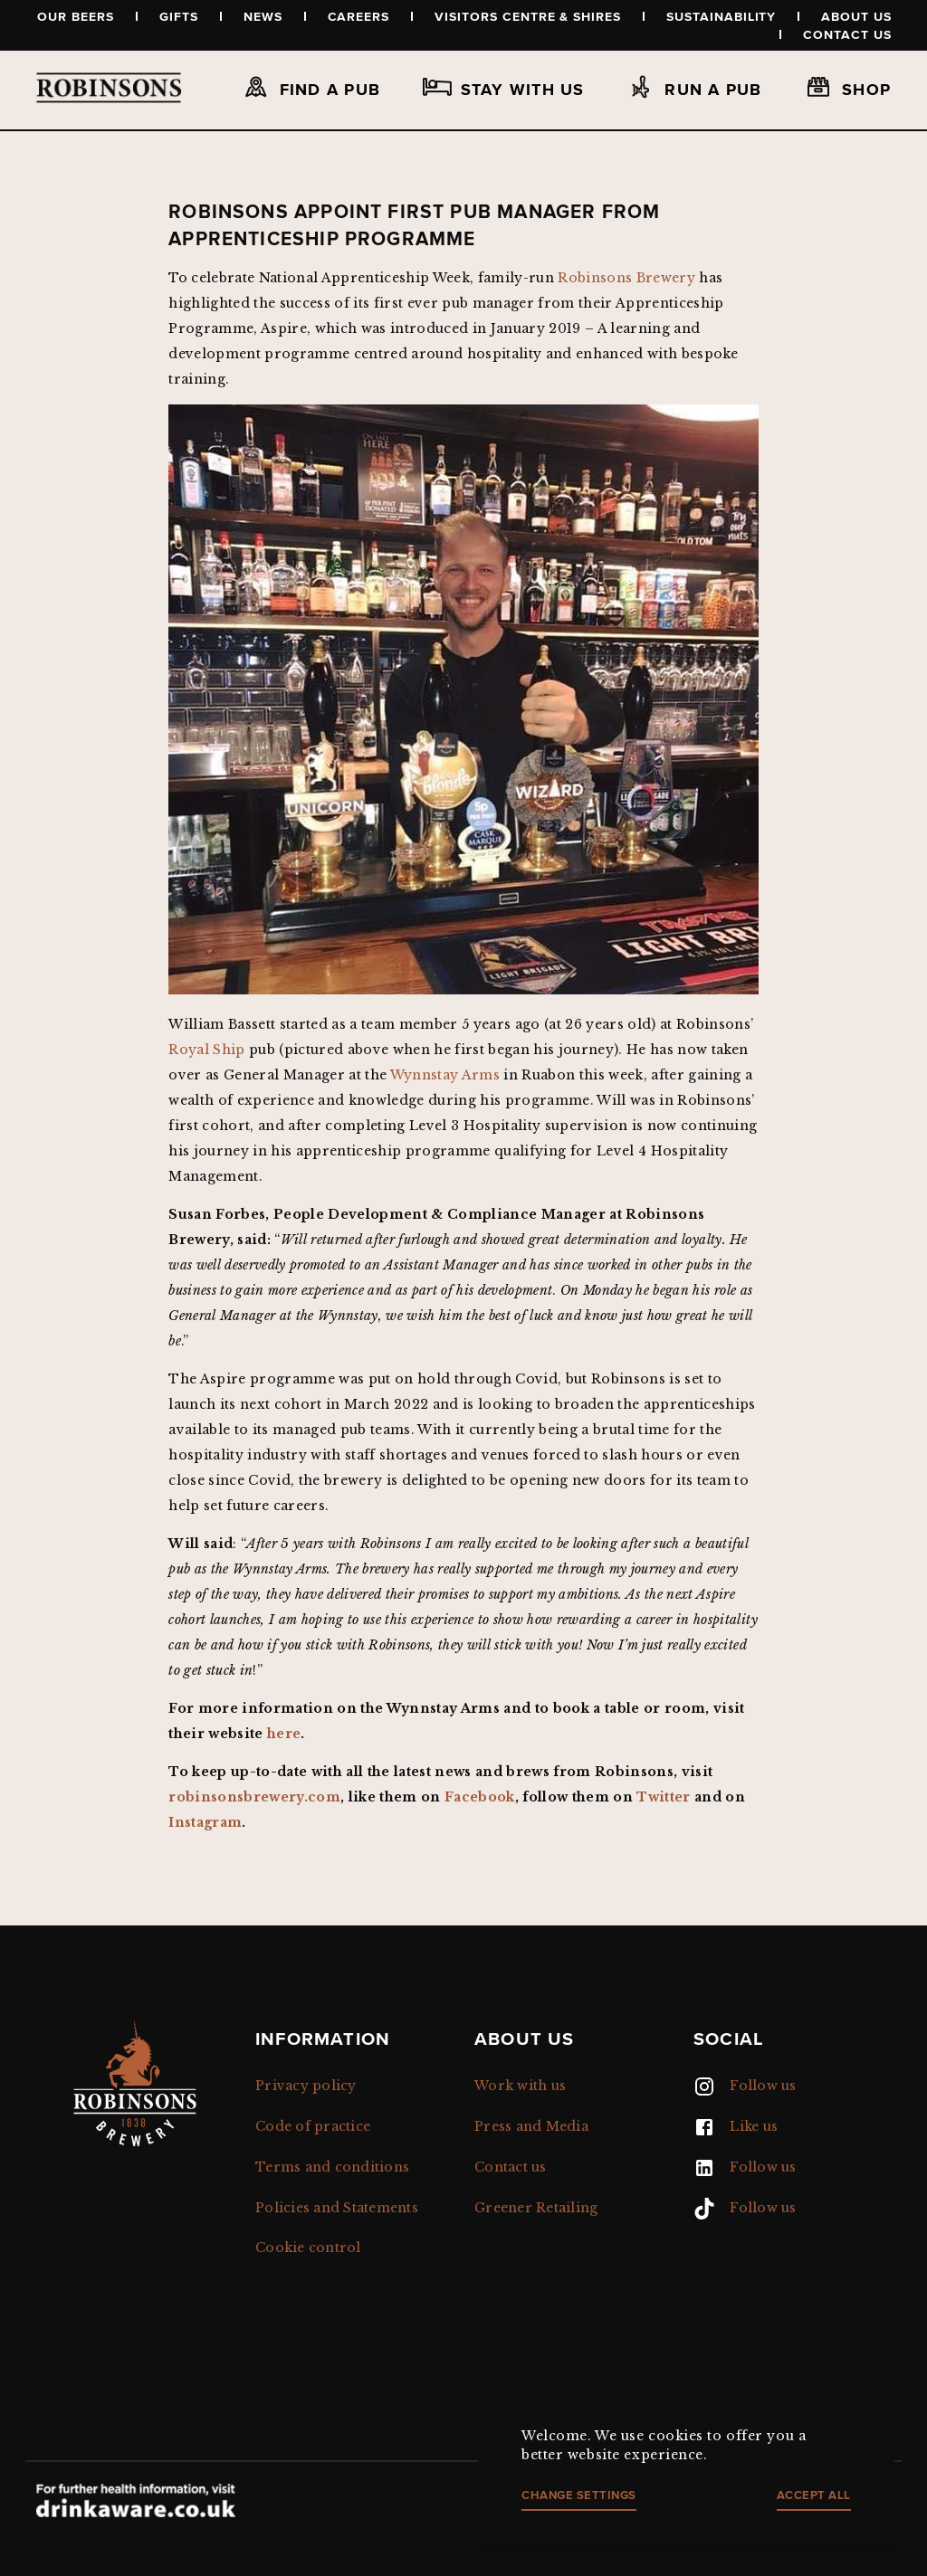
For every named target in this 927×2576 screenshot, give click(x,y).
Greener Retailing (535, 2208)
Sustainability (721, 16)
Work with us (520, 2085)
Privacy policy (306, 2085)
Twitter (663, 1797)
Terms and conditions (332, 2167)
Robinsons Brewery (626, 278)
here (284, 1733)
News (263, 16)
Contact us (847, 34)
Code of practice (312, 2126)
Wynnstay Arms (445, 1075)
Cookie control (308, 2247)
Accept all (814, 2495)
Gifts (178, 16)
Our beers (75, 16)
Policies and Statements (336, 2208)
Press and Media (531, 2126)
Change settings (578, 2495)
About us (856, 16)
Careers (359, 16)
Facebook (479, 1797)
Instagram (205, 1822)
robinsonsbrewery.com (254, 1797)
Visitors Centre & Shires (528, 16)
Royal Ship (206, 1049)
